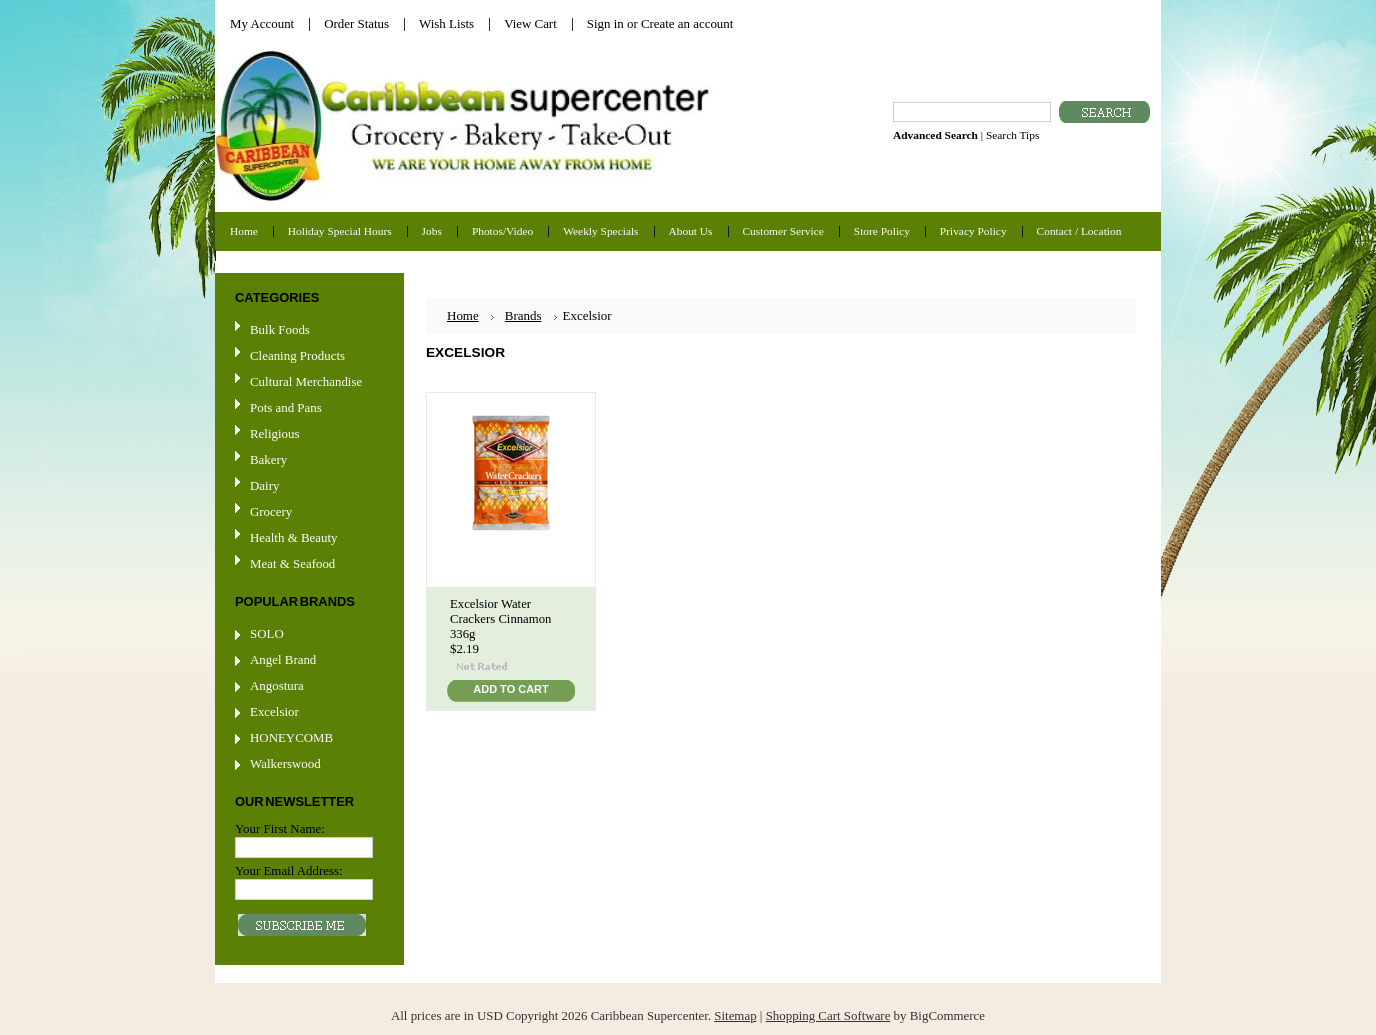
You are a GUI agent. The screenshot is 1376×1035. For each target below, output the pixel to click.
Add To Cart (510, 689)
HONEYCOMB (291, 737)
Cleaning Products (297, 355)
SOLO (267, 633)
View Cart (530, 23)
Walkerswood (285, 763)
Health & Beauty (293, 537)
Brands (523, 315)
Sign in (605, 23)
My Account (262, 23)
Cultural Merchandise (306, 381)
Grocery (307, 512)
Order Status (356, 23)
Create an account (687, 23)
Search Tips (1012, 135)
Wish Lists (446, 23)
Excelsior (274, 711)
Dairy (264, 485)
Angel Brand (283, 659)
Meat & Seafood (292, 563)
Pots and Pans (286, 407)
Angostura (277, 685)
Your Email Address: (289, 870)
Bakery (268, 459)
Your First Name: (280, 828)
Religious (274, 433)
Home (463, 315)
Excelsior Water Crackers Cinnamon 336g (500, 619)
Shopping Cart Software (828, 1015)
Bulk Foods (280, 329)
